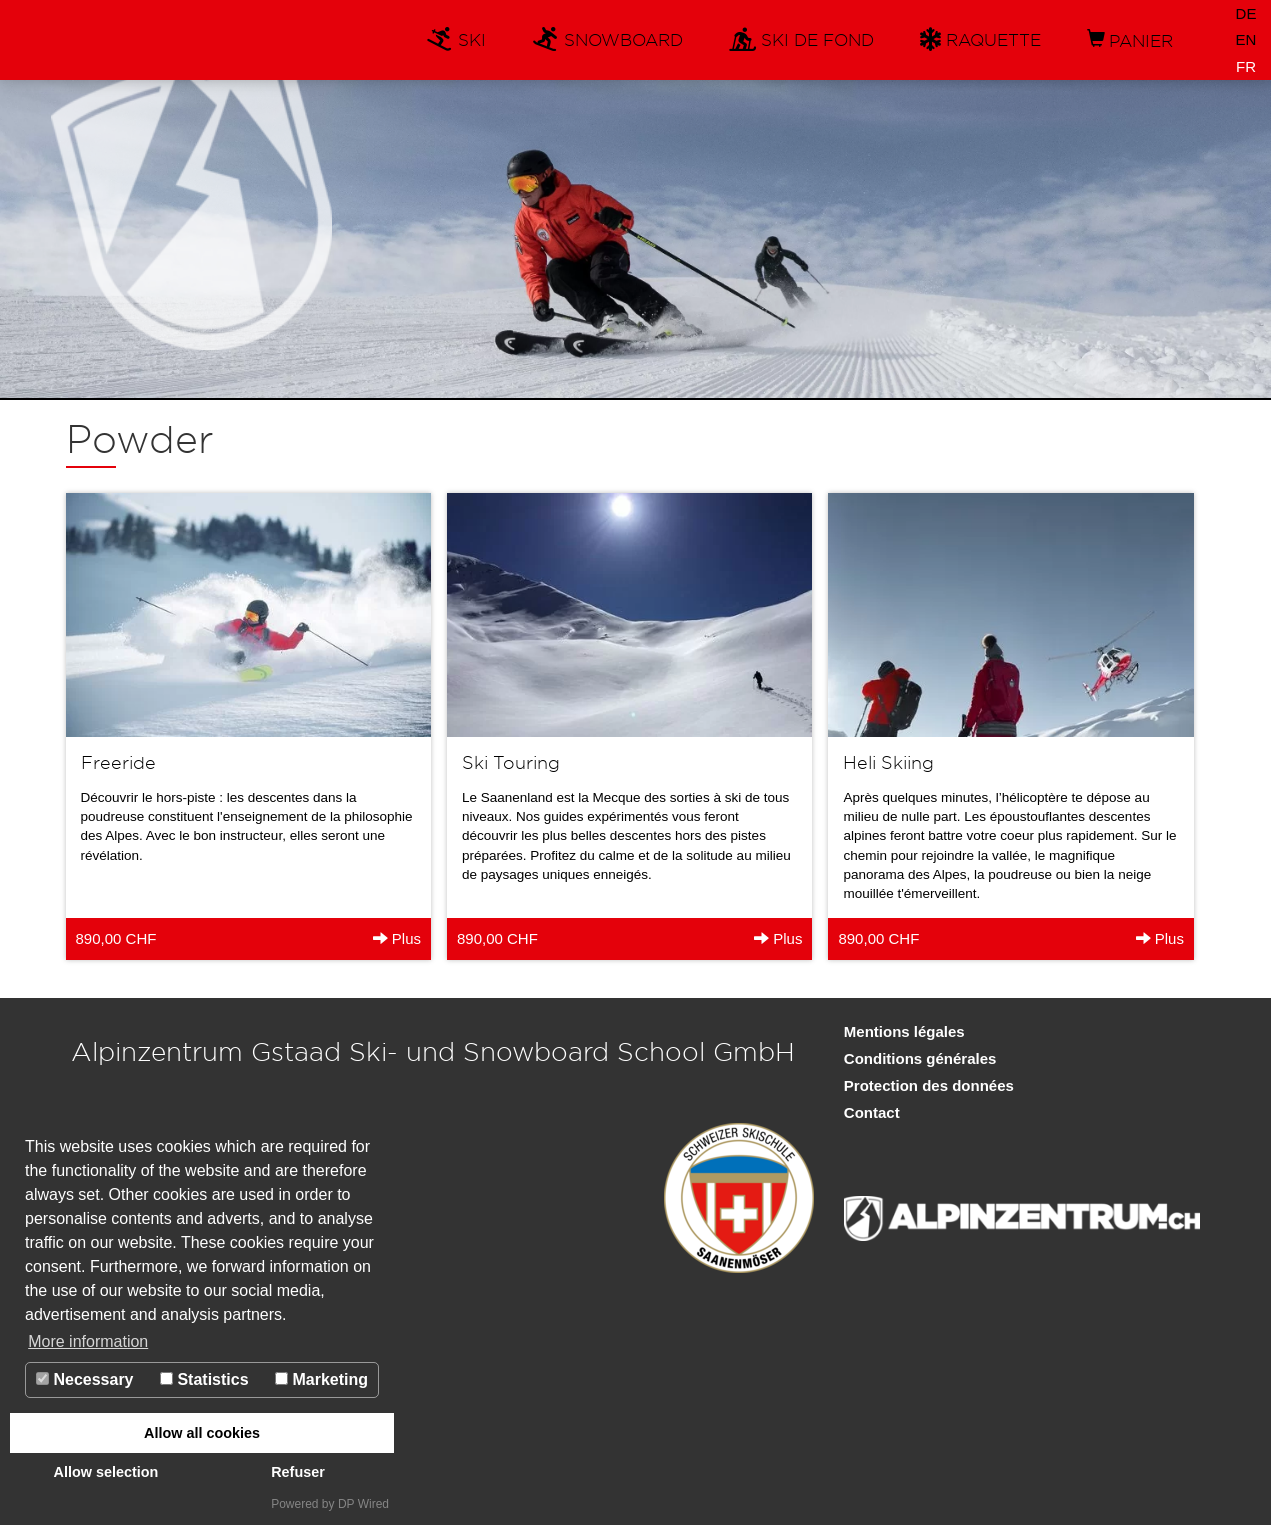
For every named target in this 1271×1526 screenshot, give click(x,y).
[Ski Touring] (629, 726)
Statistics (204, 1379)
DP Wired (363, 1504)
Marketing (321, 1379)
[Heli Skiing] (1010, 726)
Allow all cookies (202, 1433)
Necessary (85, 1379)
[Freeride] (248, 726)
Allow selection (106, 1472)
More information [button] (88, 1341)
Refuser (298, 1472)
